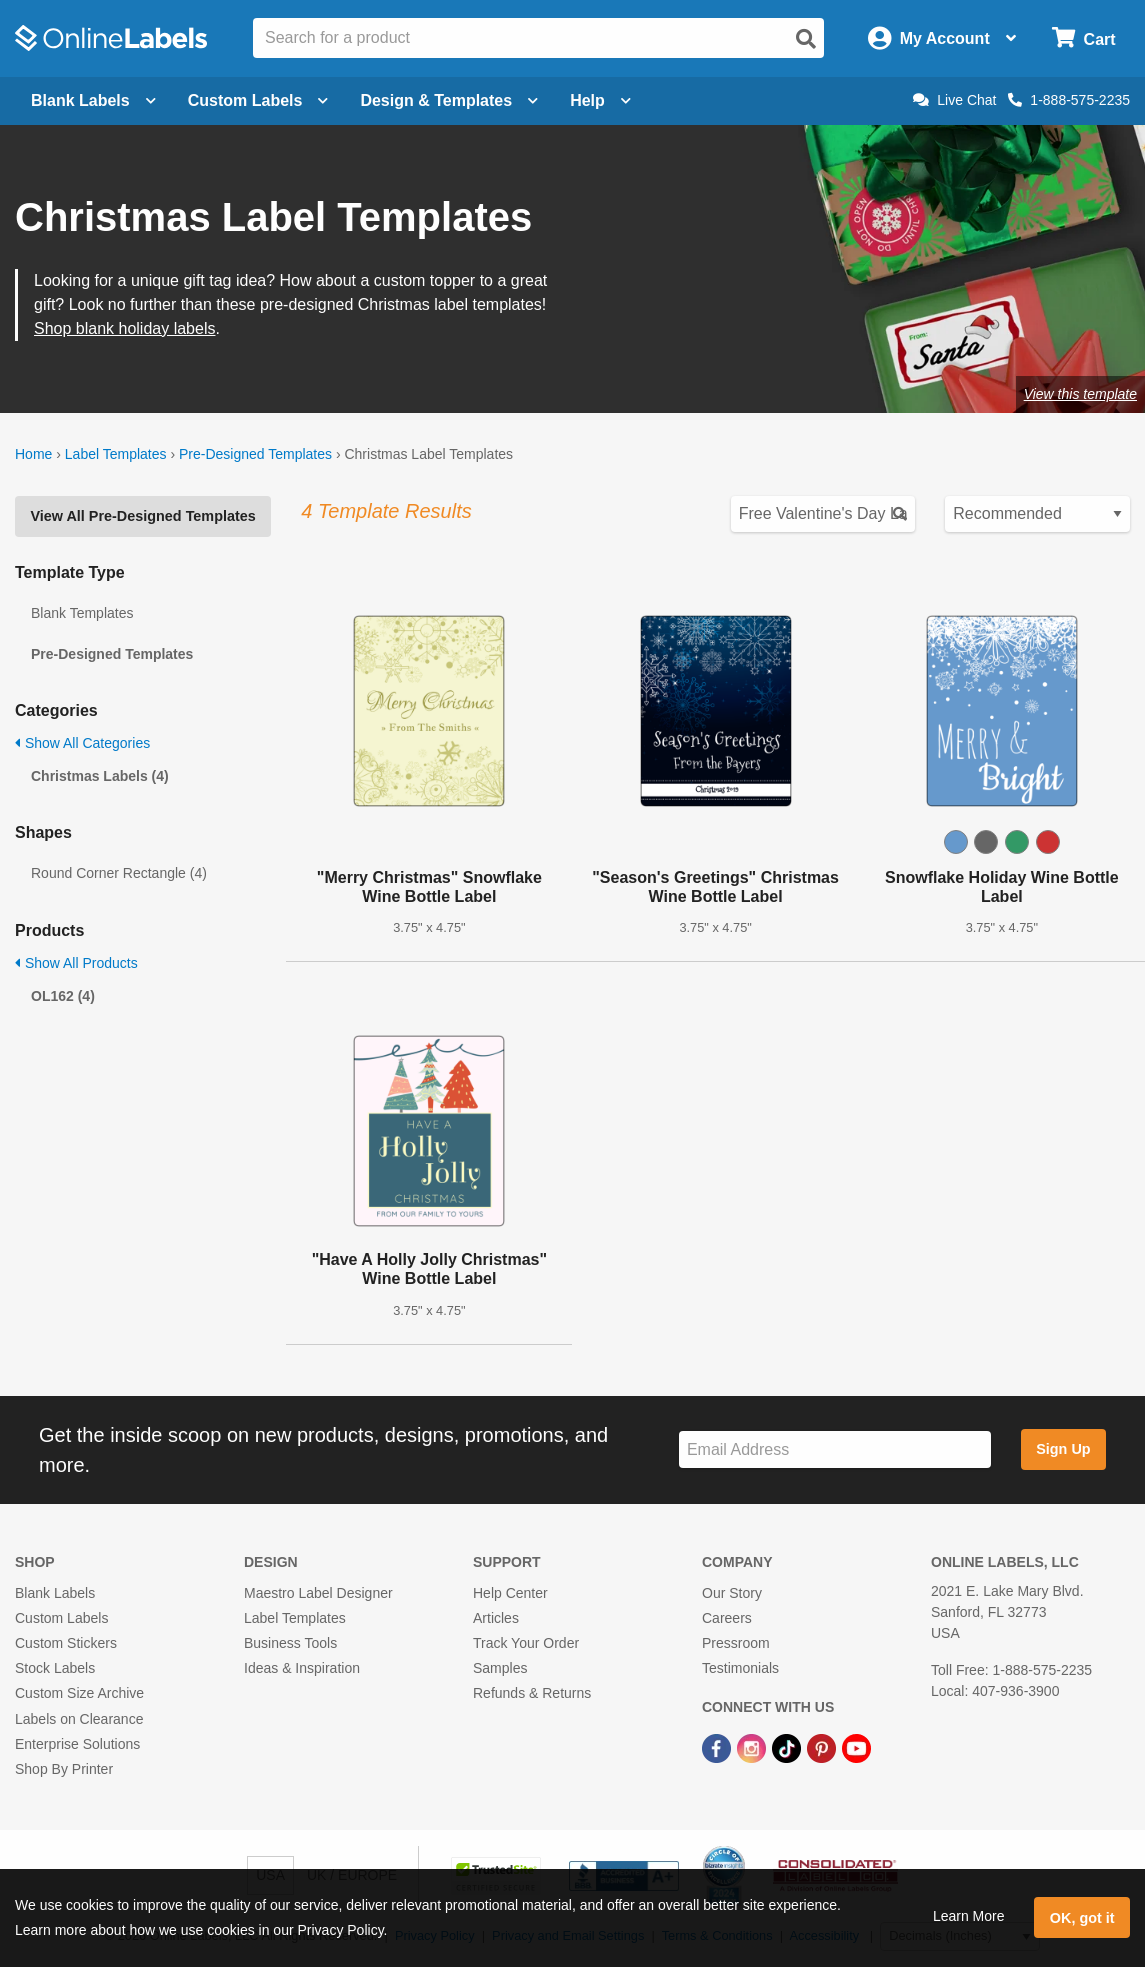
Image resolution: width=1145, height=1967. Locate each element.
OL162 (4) (63, 996)
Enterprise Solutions (77, 1744)
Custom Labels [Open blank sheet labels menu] (258, 100)
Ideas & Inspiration (302, 1668)
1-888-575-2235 (1069, 100)
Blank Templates (82, 613)
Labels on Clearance (79, 1719)
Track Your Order (526, 1643)
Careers (727, 1618)
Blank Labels (55, 1593)
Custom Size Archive (79, 1693)
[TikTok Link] (788, 1748)
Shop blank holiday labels (124, 328)
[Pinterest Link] (823, 1748)
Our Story (732, 1593)
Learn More (969, 1916)
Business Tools (290, 1643)
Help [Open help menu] (600, 100)
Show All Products (76, 963)
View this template (1080, 394)
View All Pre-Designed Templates (142, 516)
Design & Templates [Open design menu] (449, 100)
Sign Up (1063, 1449)
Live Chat (954, 100)
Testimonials (740, 1668)
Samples (500, 1668)
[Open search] (806, 39)
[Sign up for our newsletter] (835, 1449)
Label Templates (116, 454)
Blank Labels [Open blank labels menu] (93, 100)
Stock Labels (55, 1668)
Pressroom (736, 1643)
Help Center (510, 1593)
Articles (496, 1618)
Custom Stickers (66, 1643)
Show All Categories (82, 743)
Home (33, 454)
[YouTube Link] (856, 1748)
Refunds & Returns (532, 1693)
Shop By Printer (64, 1769)
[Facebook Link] (718, 1748)
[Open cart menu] (1083, 38)
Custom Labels (61, 1618)
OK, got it (1082, 1918)
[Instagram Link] (753, 1748)
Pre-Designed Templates (255, 454)
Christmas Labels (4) (100, 776)
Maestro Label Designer (318, 1593)
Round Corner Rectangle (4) (119, 873)
